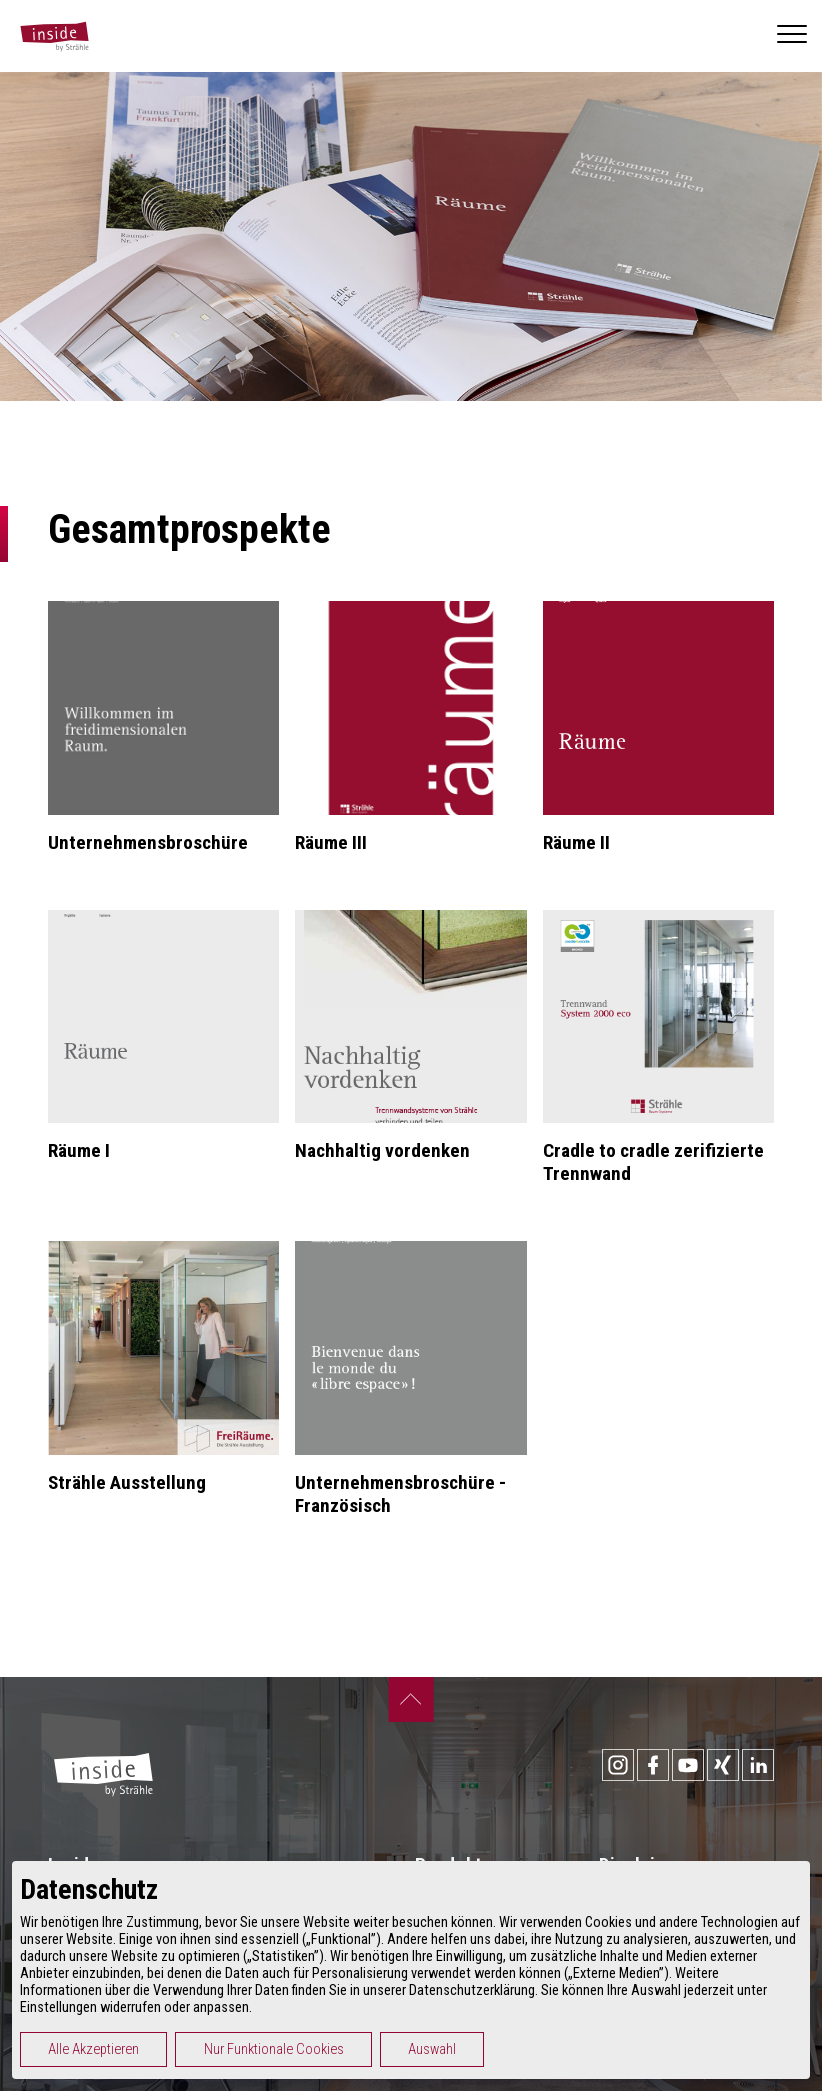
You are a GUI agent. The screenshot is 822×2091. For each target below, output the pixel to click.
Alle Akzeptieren (93, 2049)
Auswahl (432, 2049)
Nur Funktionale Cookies (274, 2049)
